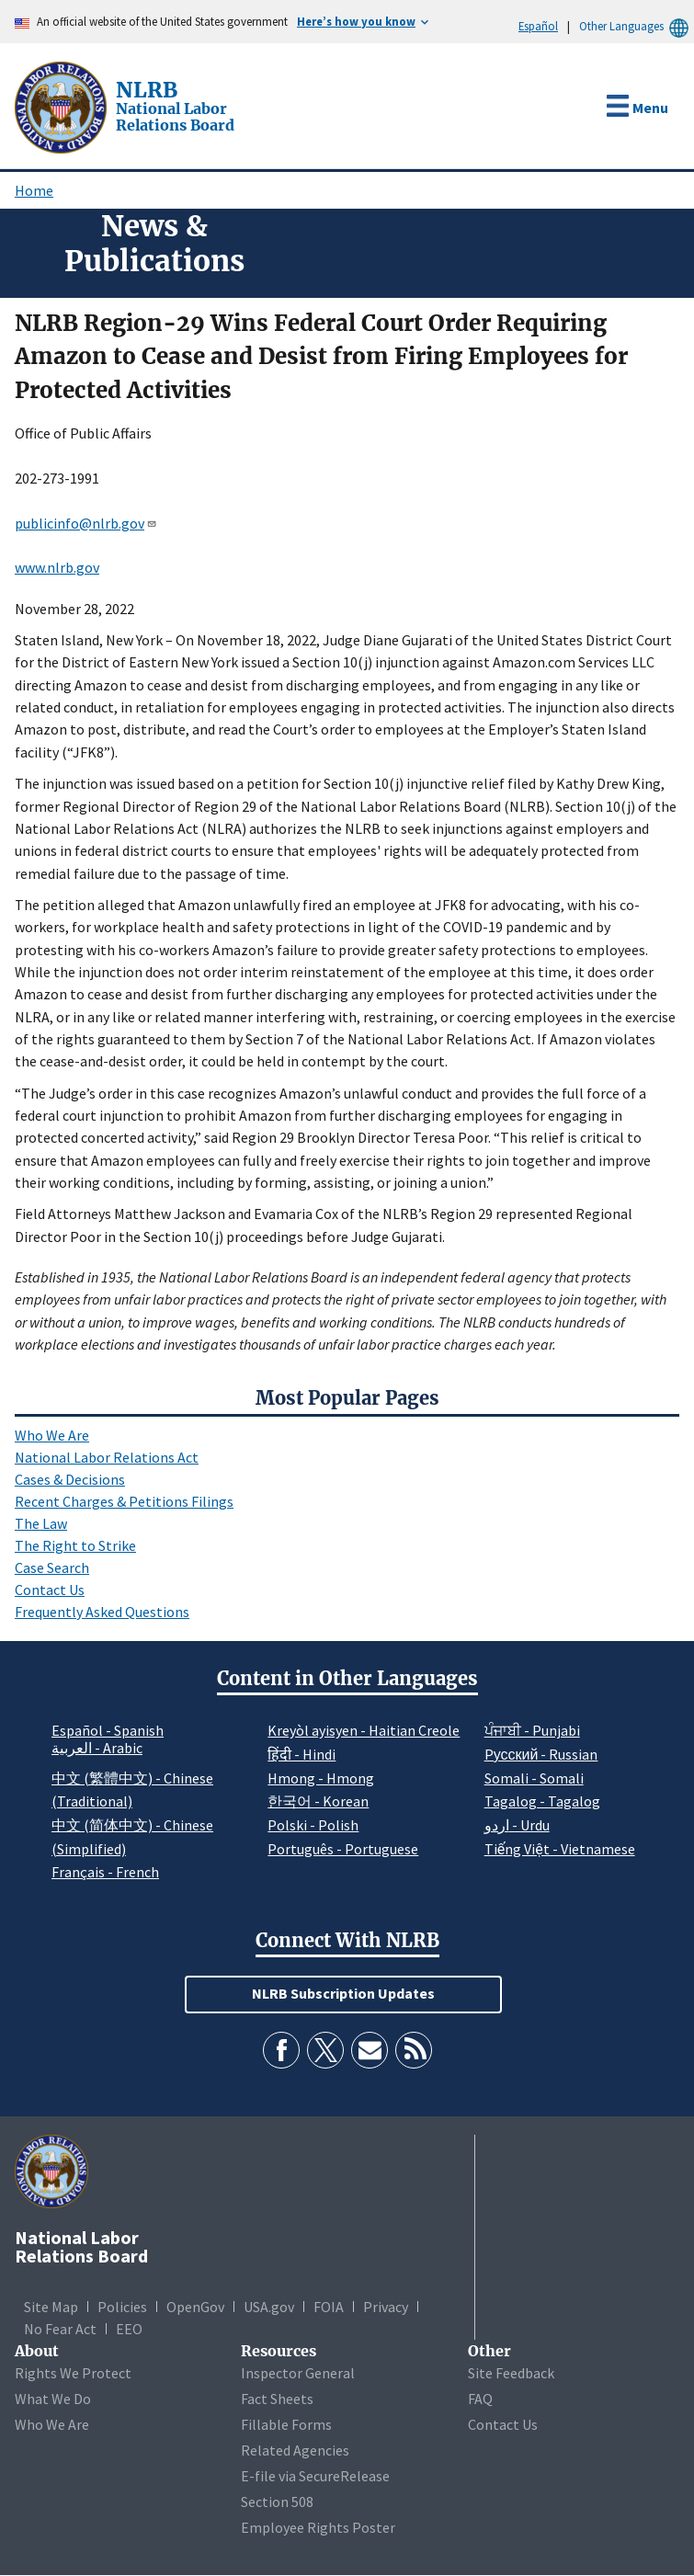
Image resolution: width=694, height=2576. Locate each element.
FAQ (480, 2398)
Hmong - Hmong (320, 1778)
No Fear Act (60, 2329)
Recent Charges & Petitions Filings (124, 1501)
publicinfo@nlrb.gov (86, 523)
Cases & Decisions (70, 1479)
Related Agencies (295, 2450)
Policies (122, 2306)
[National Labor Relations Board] (62, 106)
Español (538, 25)
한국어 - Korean (318, 1801)
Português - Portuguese (342, 1849)
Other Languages (636, 26)
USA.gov (269, 2306)
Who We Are (52, 1435)
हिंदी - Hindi (301, 1754)
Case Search (52, 1567)
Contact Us (50, 1589)
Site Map (51, 2306)
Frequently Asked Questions (102, 1611)
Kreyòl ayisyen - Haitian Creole (363, 1730)
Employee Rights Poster (318, 2527)
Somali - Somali (534, 1778)
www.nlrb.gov (57, 567)
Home (34, 190)
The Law (41, 1523)
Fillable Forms (286, 2424)
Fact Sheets (277, 2398)
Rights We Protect (73, 2373)
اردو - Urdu (517, 1825)
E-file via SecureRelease (315, 2476)
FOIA (328, 2306)
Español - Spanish (107, 1730)
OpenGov (195, 2306)
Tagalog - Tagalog (542, 1801)
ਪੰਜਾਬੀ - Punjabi (532, 1730)
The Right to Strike (75, 1545)
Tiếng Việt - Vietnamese (559, 1849)
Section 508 (277, 2501)
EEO (129, 2329)
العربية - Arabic (96, 1748)
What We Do (53, 2398)
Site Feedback (511, 2373)
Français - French (105, 1872)
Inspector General (298, 2373)
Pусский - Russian (541, 1754)
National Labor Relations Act (107, 1457)
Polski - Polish (312, 1825)
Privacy (385, 2306)
